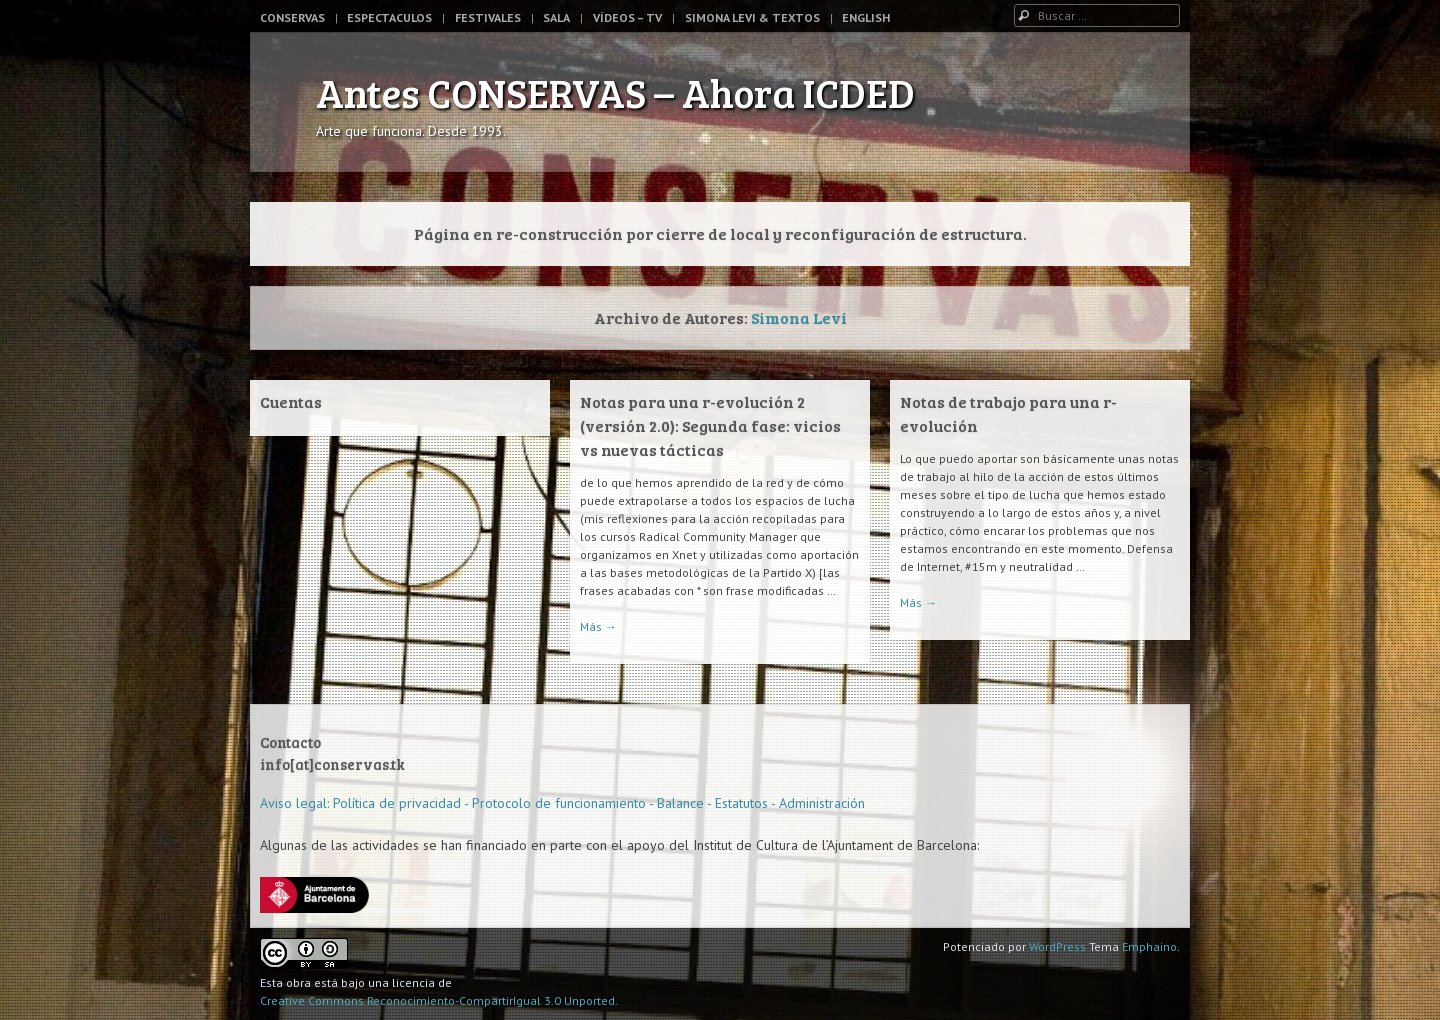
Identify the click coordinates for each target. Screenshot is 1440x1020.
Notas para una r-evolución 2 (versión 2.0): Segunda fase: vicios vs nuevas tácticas (710, 425)
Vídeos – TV (627, 17)
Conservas (292, 17)
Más (598, 626)
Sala (556, 17)
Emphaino (1149, 946)
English (866, 17)
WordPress (1057, 946)
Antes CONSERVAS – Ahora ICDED (615, 92)
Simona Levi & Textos (752, 17)
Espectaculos (389, 17)
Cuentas (291, 401)
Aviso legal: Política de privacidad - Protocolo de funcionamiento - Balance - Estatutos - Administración (562, 803)
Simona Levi (799, 317)
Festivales (488, 17)
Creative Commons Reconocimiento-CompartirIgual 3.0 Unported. (439, 1000)
